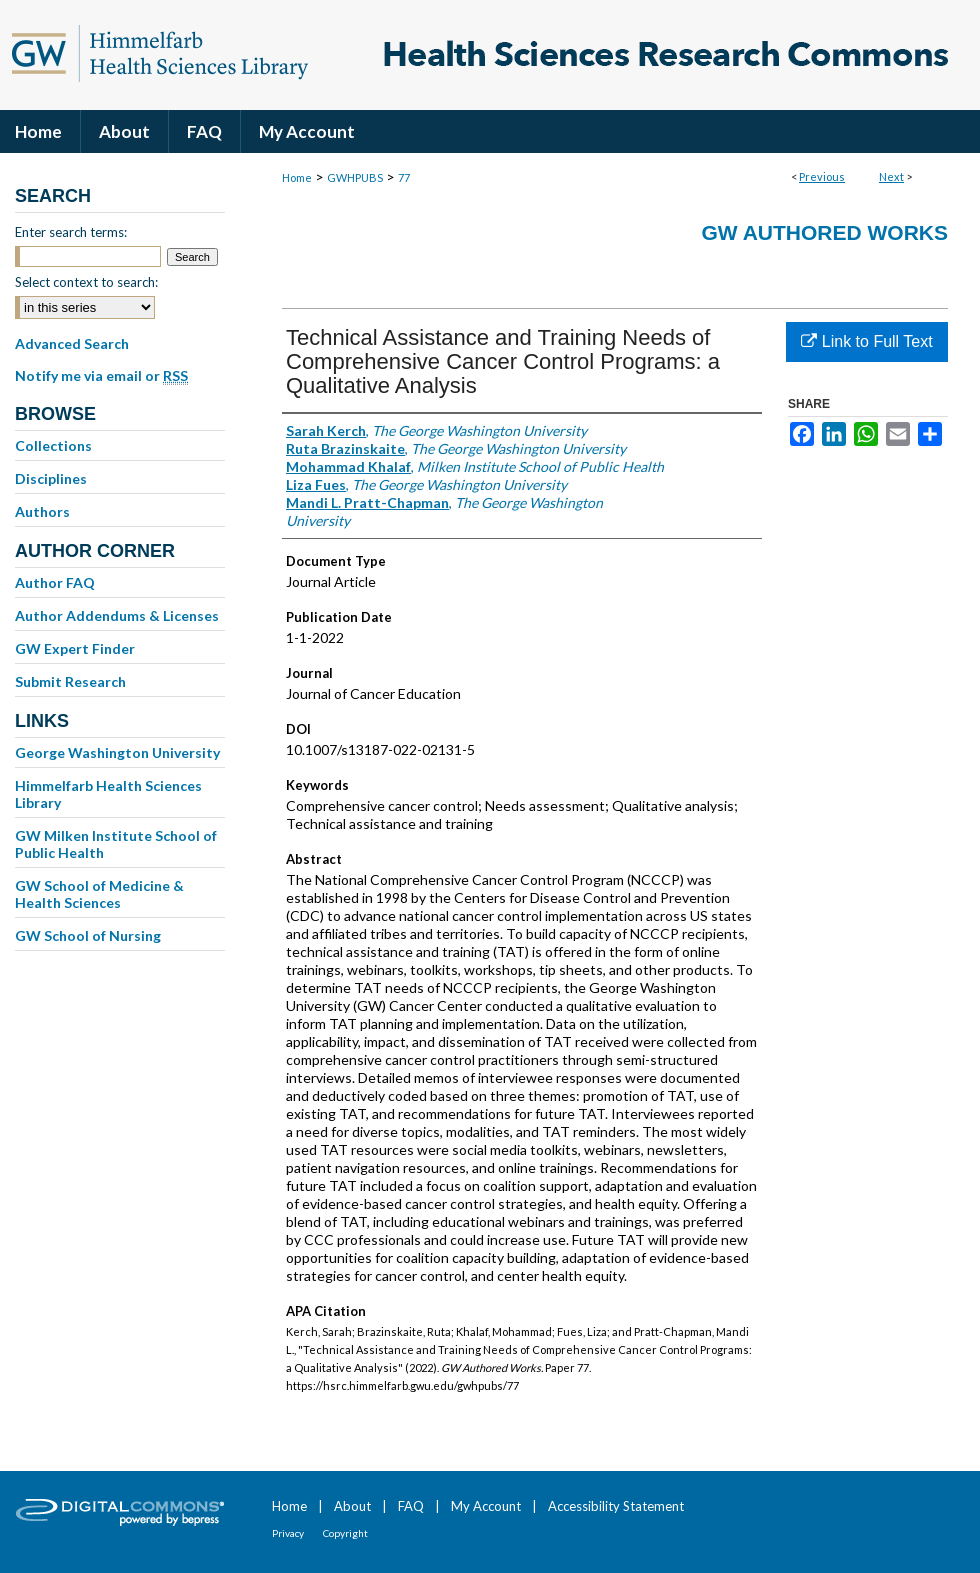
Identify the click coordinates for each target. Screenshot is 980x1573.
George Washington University (117, 752)
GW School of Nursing (88, 935)
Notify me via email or (101, 376)
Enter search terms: (71, 232)
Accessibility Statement (616, 1506)
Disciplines (51, 478)
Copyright (345, 1533)
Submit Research (70, 681)
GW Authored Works (824, 232)
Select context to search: (86, 282)
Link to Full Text (866, 341)
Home (297, 177)
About (352, 1506)
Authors (42, 511)
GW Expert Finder (75, 648)
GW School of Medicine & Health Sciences (99, 894)
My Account (486, 1506)
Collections (53, 445)
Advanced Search (72, 343)
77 (404, 177)
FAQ (411, 1506)
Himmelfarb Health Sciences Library (108, 794)
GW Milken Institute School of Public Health (116, 844)
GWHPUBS (355, 177)
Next (891, 176)
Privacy (288, 1533)
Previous (822, 176)
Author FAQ (55, 582)
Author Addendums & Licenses (117, 615)
